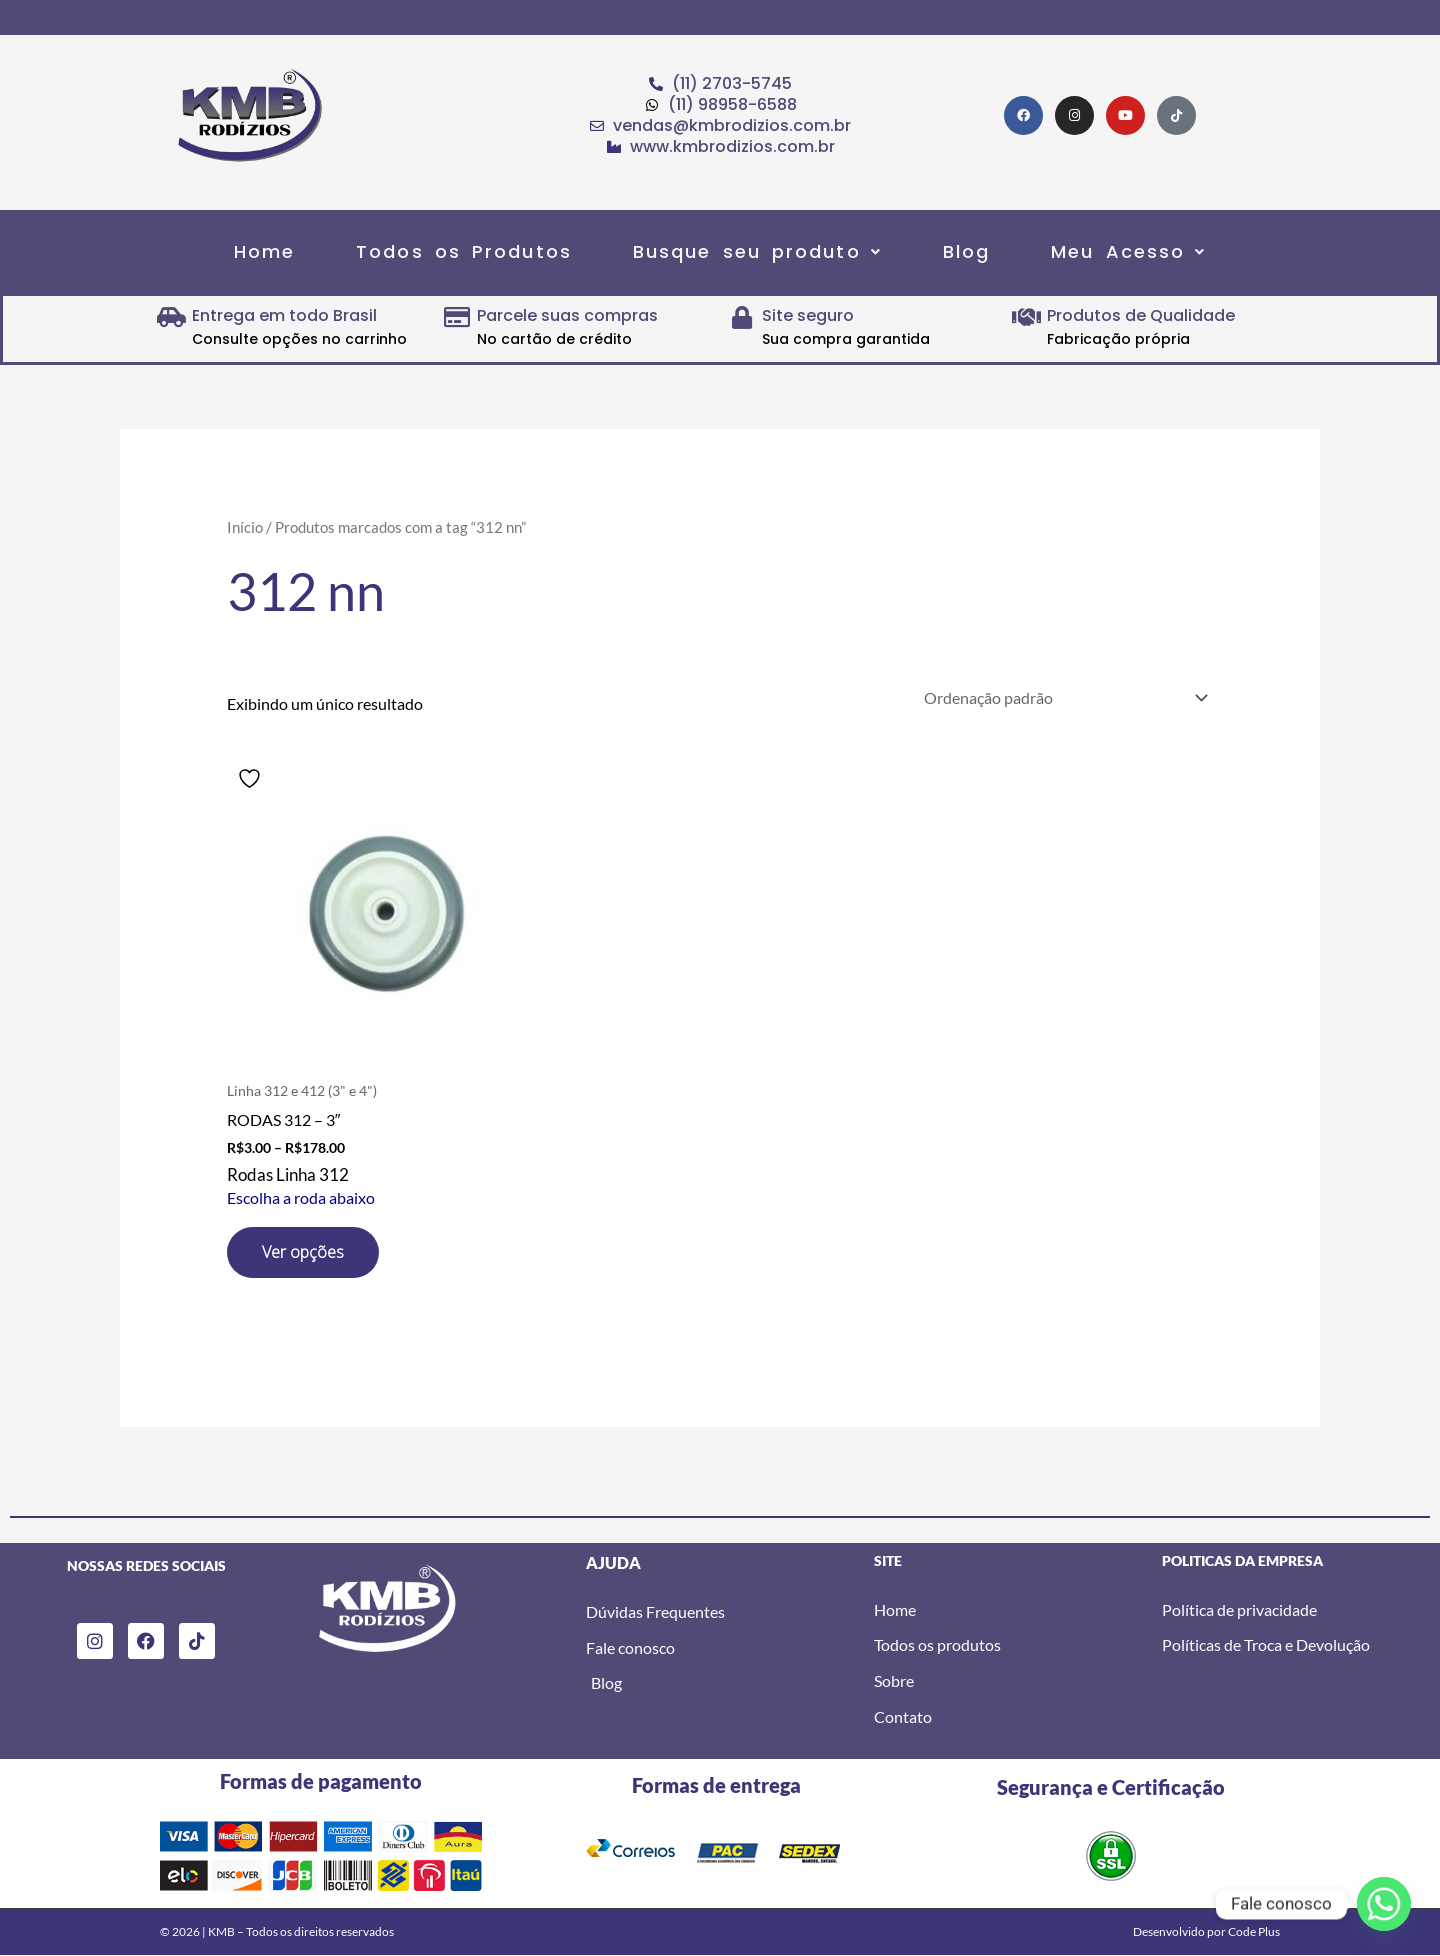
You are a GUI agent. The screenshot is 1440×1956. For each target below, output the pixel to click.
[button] (757, 251)
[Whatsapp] (1384, 1904)
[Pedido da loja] (1062, 697)
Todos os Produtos (464, 251)
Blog (966, 251)
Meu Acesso (1128, 251)
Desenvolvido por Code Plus (1206, 1931)
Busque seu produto (757, 251)
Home (264, 251)
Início (245, 527)
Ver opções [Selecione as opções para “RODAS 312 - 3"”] (303, 1252)
